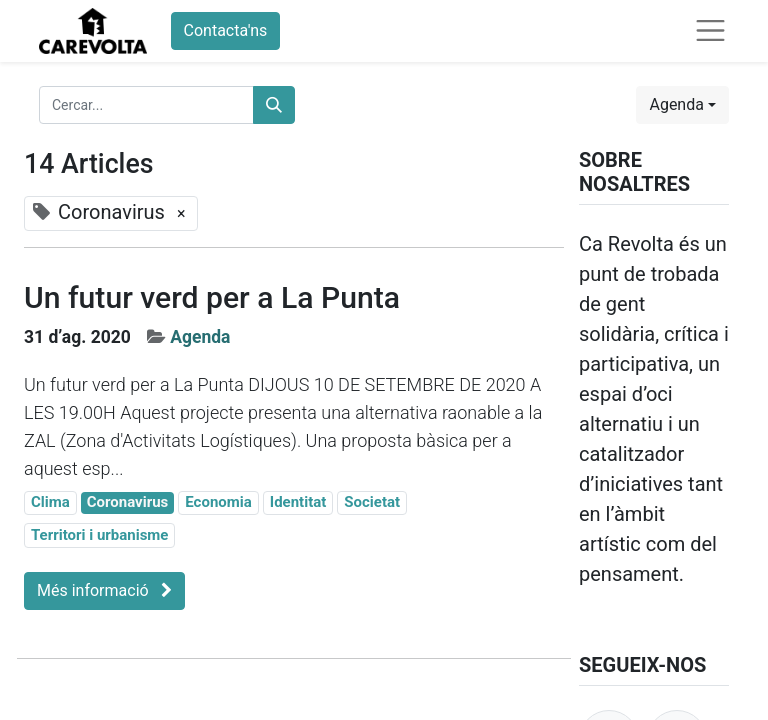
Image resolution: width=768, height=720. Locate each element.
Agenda (200, 337)
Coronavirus (128, 502)
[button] (682, 105)
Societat (372, 502)
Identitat (298, 502)
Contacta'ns (226, 30)
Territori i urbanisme (99, 535)
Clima (50, 502)
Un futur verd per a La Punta (212, 297)
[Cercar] (274, 105)
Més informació (104, 590)
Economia (218, 502)
